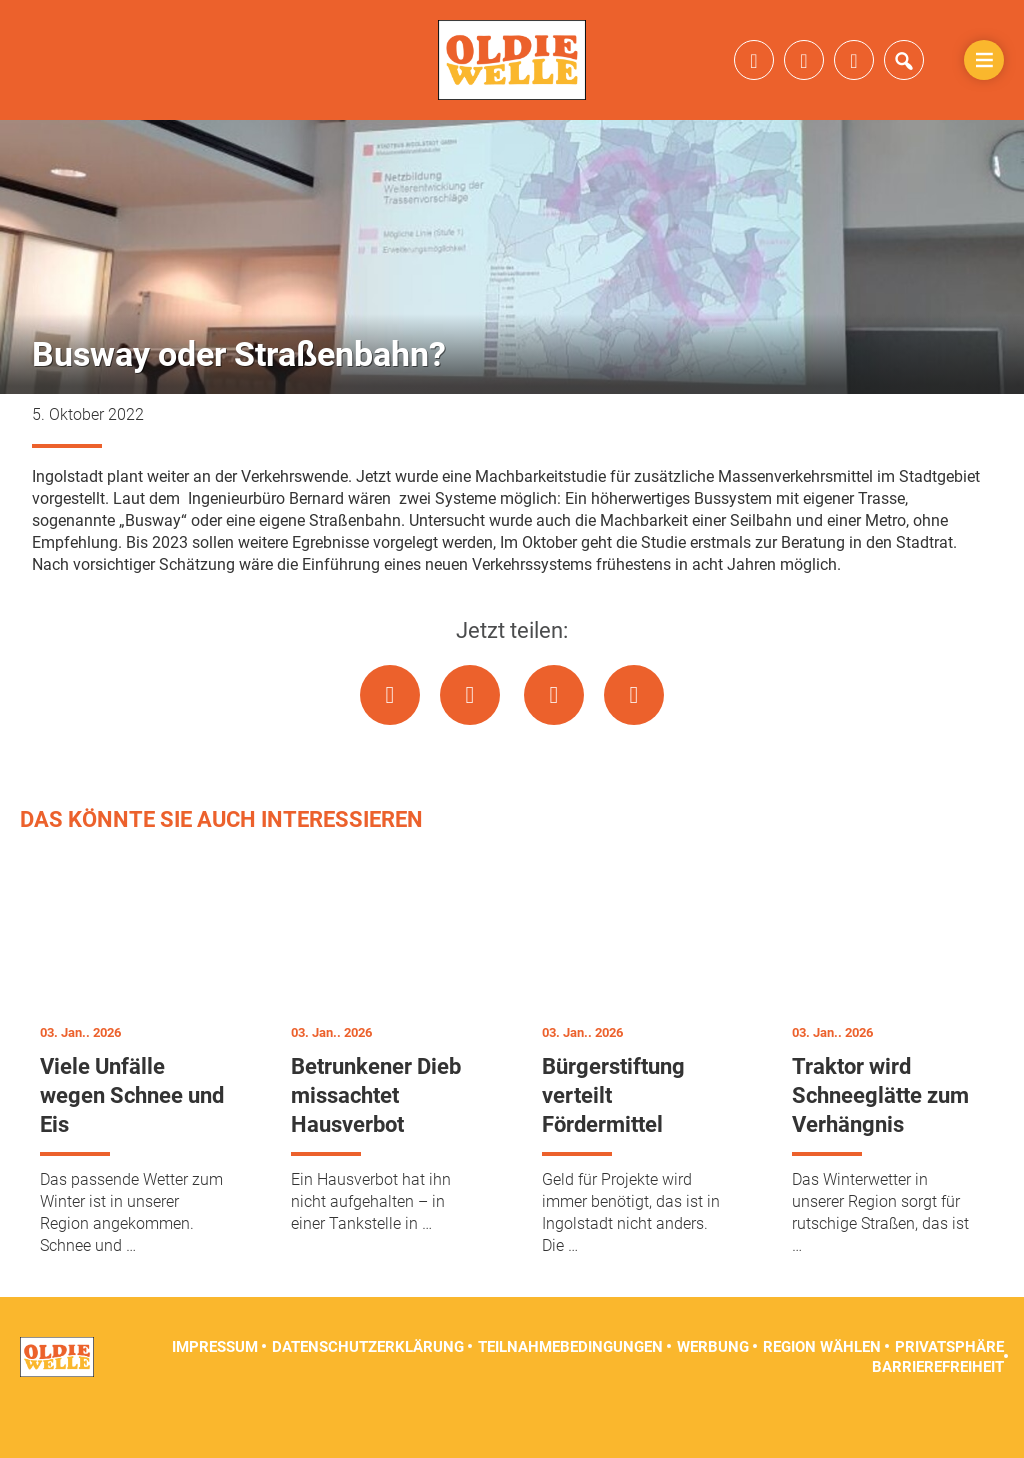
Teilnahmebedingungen (570, 1388)
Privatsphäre (949, 1388)
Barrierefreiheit (938, 1408)
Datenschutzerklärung (368, 1388)
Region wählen (822, 1388)
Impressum (215, 1388)
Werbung (713, 1388)
